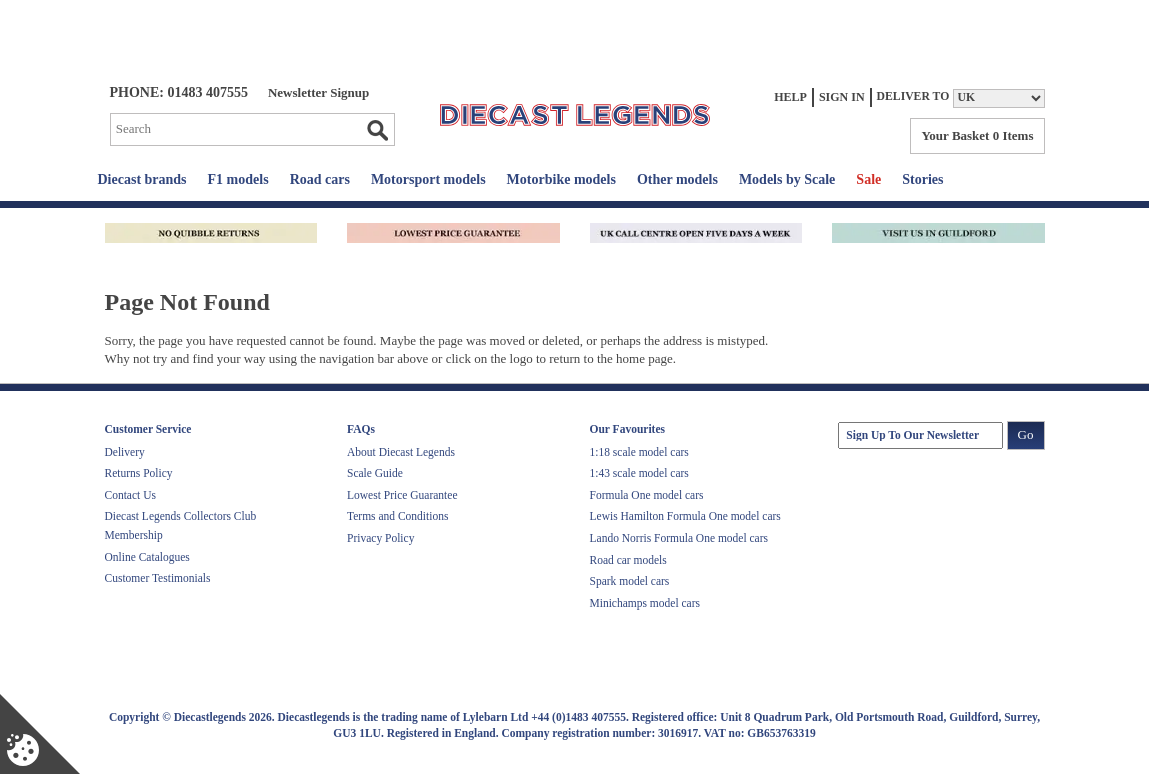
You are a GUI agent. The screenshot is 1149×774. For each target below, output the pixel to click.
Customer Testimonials (158, 578)
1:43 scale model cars (639, 473)
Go (377, 130)
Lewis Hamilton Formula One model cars (685, 516)
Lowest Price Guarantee (402, 495)
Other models (677, 179)
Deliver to (913, 96)
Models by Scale (787, 179)
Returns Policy (139, 473)
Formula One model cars (647, 495)
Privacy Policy (380, 538)
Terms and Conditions (397, 516)
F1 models (238, 179)
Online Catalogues (147, 557)
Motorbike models (561, 179)
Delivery (125, 452)
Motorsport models (428, 179)
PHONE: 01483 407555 (179, 92)
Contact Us (130, 495)
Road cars (320, 179)
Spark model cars (630, 581)
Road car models (628, 560)
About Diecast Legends (401, 452)
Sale (868, 179)
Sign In (842, 97)
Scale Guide (375, 473)
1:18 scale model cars (639, 452)
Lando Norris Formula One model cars (679, 538)
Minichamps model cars (645, 603)
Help (790, 97)
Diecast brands (142, 179)
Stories (922, 179)
